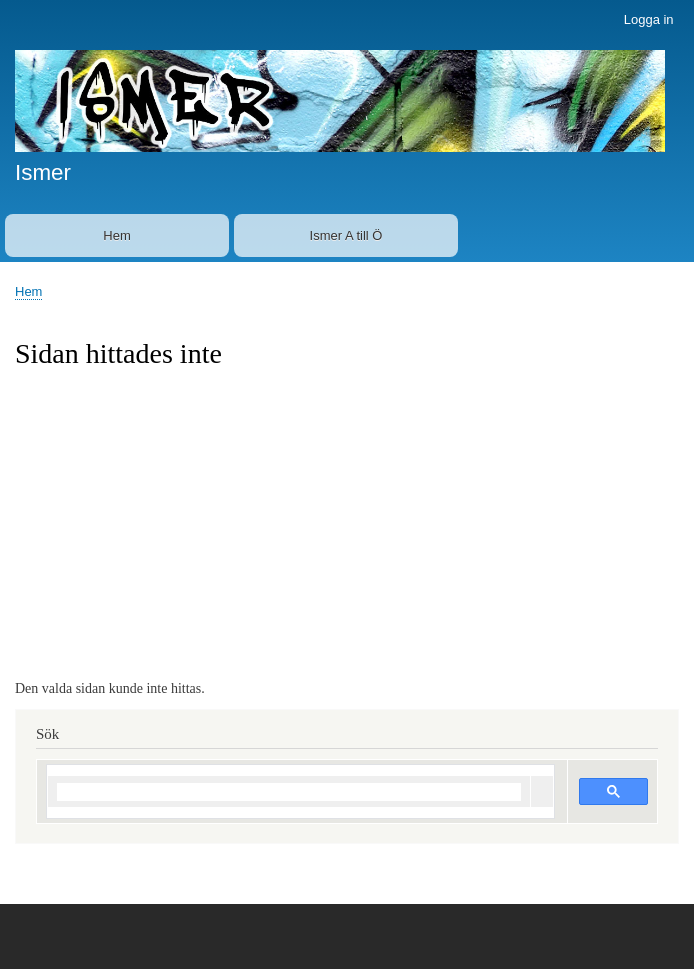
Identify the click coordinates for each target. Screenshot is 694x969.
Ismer (43, 172)
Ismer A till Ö (346, 235)
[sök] (289, 792)
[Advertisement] (347, 522)
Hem (116, 235)
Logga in (649, 19)
